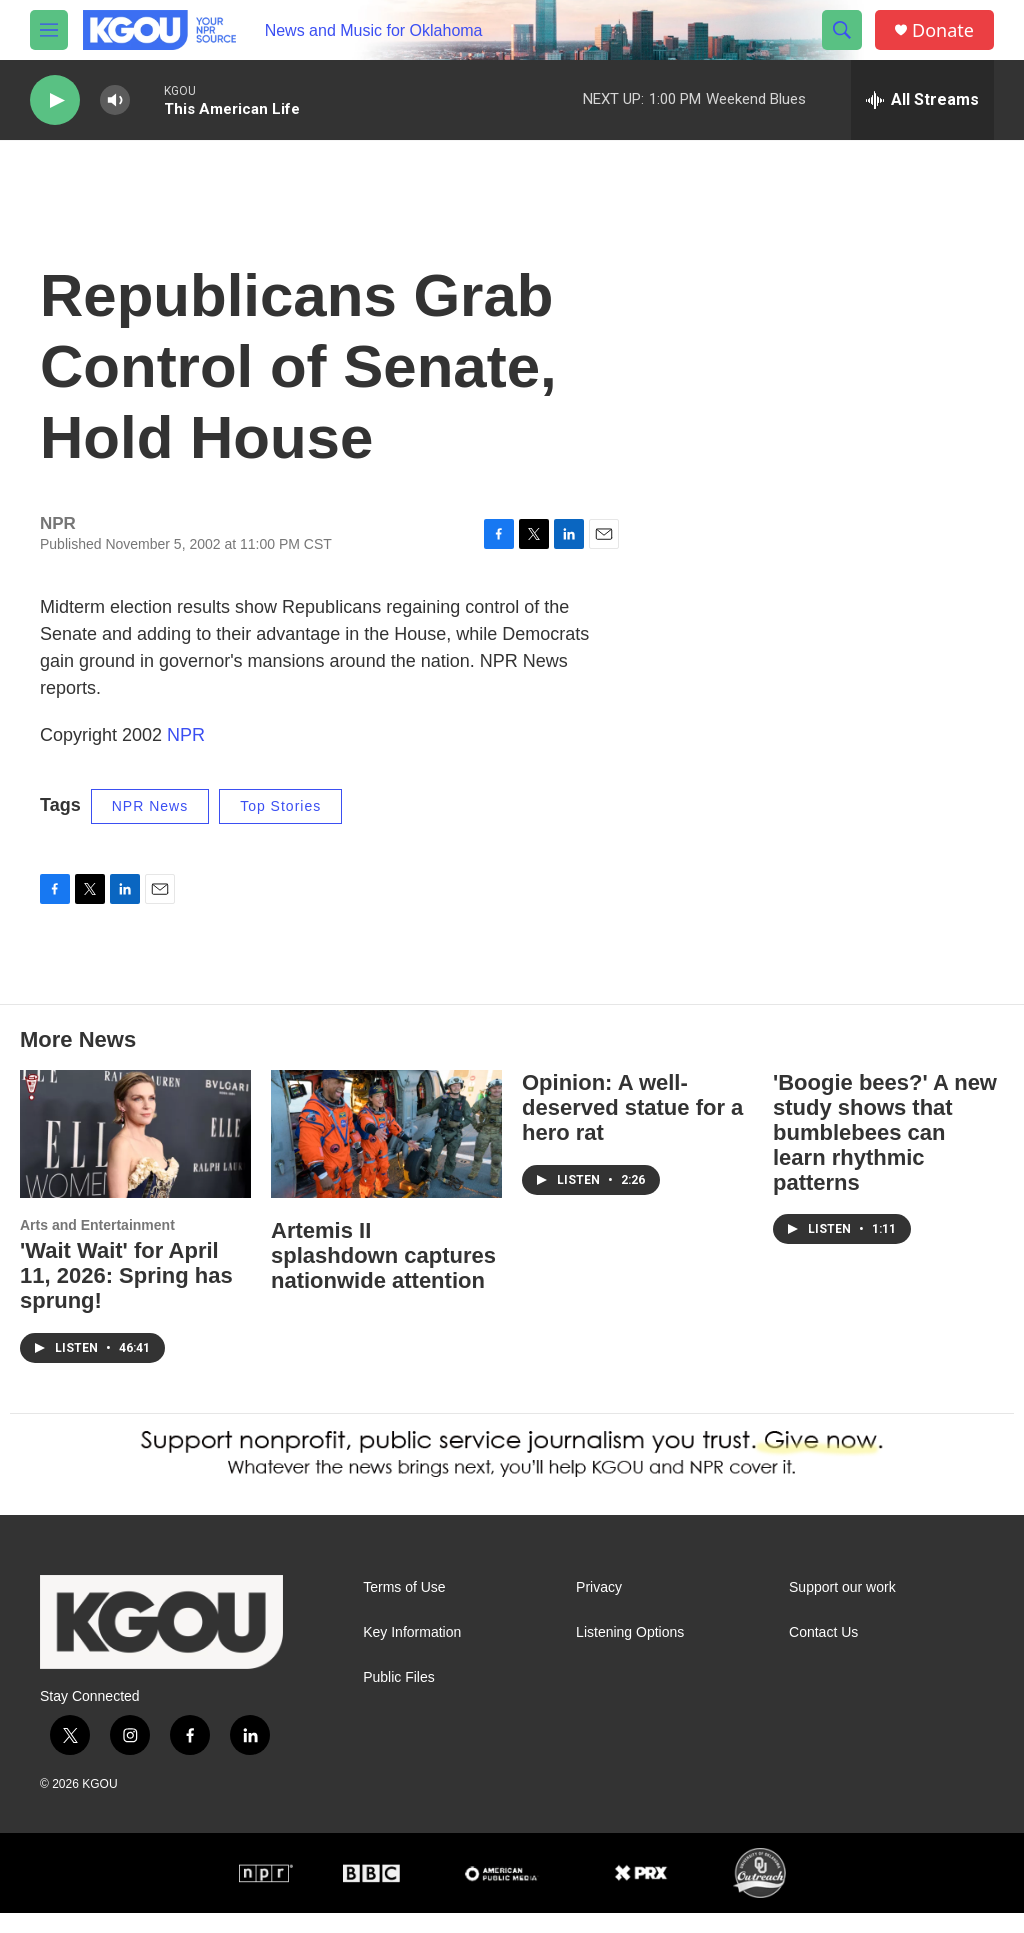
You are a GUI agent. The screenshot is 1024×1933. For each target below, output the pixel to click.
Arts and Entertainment (97, 1245)
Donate (943, 30)
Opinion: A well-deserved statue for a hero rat (632, 1127)
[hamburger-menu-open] (49, 30)
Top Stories (280, 826)
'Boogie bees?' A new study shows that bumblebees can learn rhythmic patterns (885, 1152)
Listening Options (630, 1652)
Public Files (399, 1697)
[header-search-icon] (842, 30)
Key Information (412, 1652)
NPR (186, 755)
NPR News (150, 826)
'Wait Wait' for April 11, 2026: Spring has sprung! (126, 1295)
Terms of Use (404, 1607)
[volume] (115, 100)
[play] (55, 100)
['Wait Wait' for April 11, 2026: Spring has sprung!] (135, 1154)
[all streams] (922, 100)
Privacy (599, 1607)
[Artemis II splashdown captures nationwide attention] (386, 1154)
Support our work (842, 1607)
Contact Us (823, 1652)
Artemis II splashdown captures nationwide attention (383, 1275)
